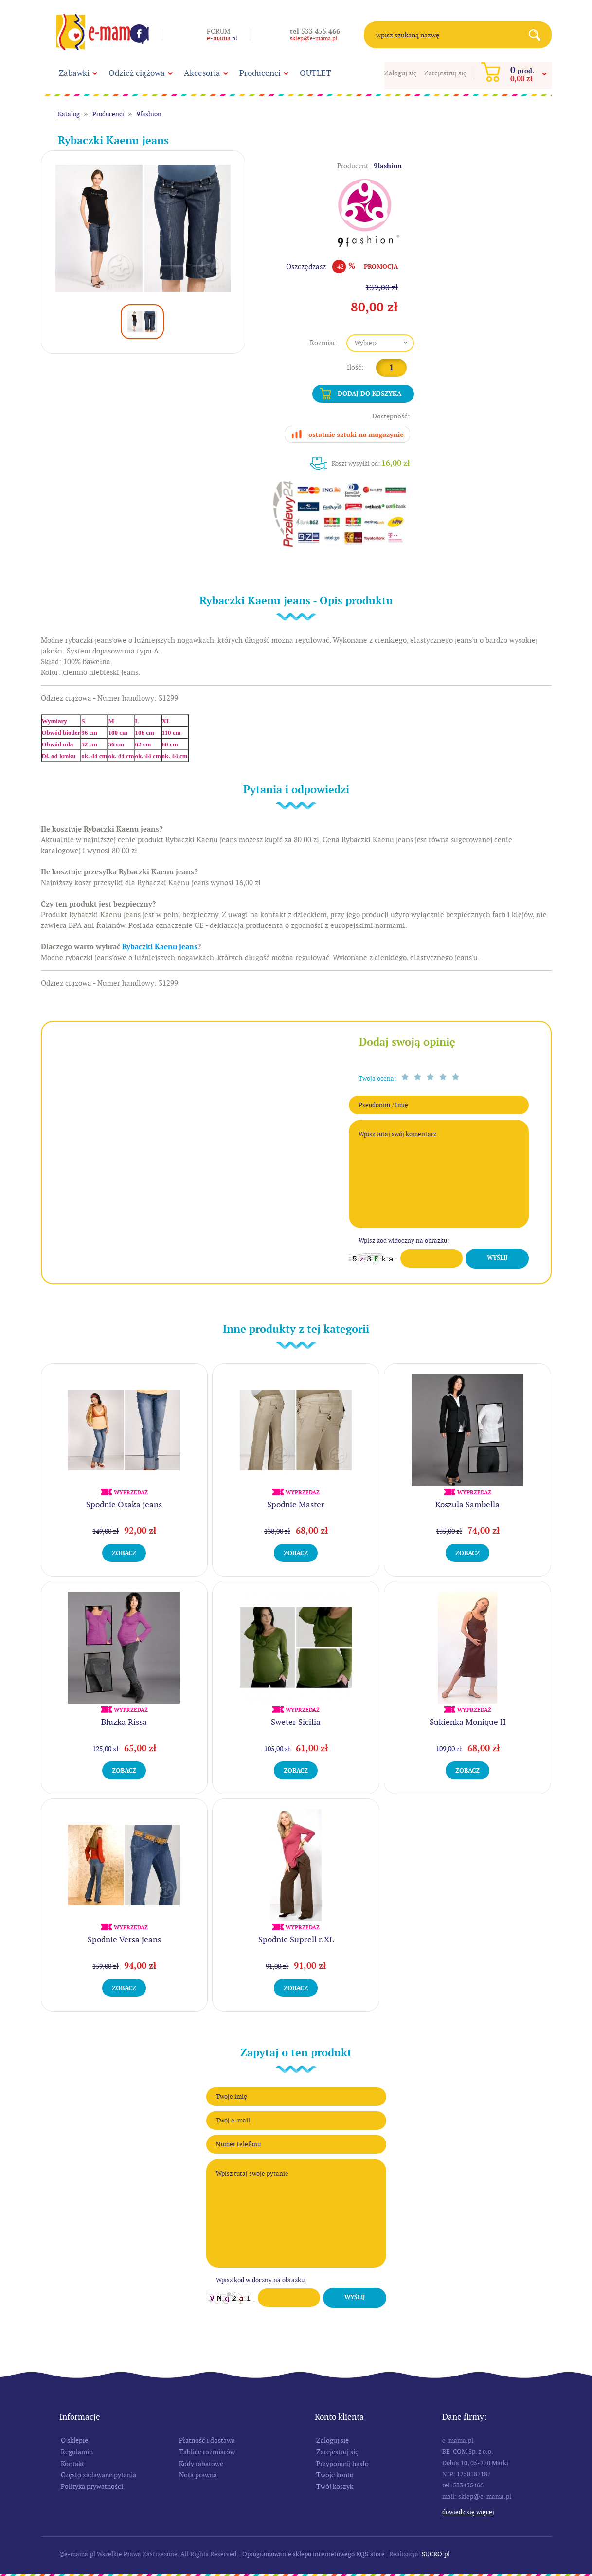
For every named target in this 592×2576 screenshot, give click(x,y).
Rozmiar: (324, 342)
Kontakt (72, 2463)
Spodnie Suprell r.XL (296, 1939)
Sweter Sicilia (296, 1722)
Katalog (69, 114)
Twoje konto (335, 2474)
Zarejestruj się (445, 73)
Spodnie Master (295, 1504)
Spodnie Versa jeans (124, 1939)
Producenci (260, 73)
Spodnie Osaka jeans (124, 1504)
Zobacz (124, 1553)
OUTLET (315, 73)
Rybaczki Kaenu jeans (159, 947)
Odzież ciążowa (136, 73)
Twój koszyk (334, 2486)
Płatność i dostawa (207, 2440)
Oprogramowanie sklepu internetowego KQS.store (313, 2554)
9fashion (149, 114)
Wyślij (497, 1258)
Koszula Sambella (467, 1504)
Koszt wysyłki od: (371, 463)
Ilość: (355, 367)
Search (538, 34)
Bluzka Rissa (124, 1722)
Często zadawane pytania (98, 2474)
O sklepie (74, 2440)
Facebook (139, 33)
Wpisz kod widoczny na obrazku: (404, 1240)
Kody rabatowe (201, 2463)
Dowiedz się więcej (468, 2512)
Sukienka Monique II (468, 1722)
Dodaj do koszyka (369, 393)
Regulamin (77, 2452)
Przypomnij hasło (342, 2463)
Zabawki (74, 73)
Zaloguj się (400, 73)
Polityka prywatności (92, 2486)
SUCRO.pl (435, 2554)
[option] (143, 228)
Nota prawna (198, 2474)
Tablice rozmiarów (207, 2452)
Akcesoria (202, 73)
